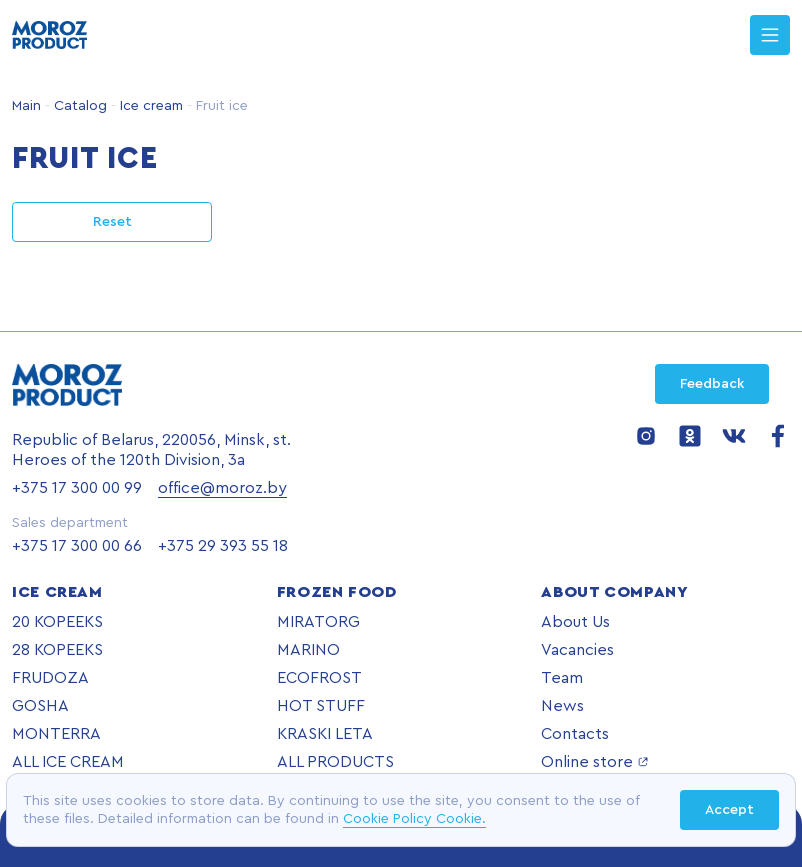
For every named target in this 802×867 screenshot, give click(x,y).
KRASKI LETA (325, 734)
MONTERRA (56, 734)
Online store (595, 762)
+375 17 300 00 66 (77, 546)
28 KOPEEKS (57, 650)
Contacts (575, 734)
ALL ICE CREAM (68, 762)
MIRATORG (318, 622)
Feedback (712, 384)
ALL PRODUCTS (335, 762)
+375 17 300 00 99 (77, 488)
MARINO (308, 650)
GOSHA (40, 706)
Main (26, 106)
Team (562, 678)
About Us (575, 622)
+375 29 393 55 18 (223, 546)
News (562, 706)
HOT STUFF (321, 706)
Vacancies (577, 650)
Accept (729, 810)
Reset (112, 222)
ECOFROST (319, 678)
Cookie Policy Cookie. (414, 819)
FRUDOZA (50, 678)
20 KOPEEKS (57, 622)
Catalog (78, 106)
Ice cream (149, 106)
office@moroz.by (222, 488)
